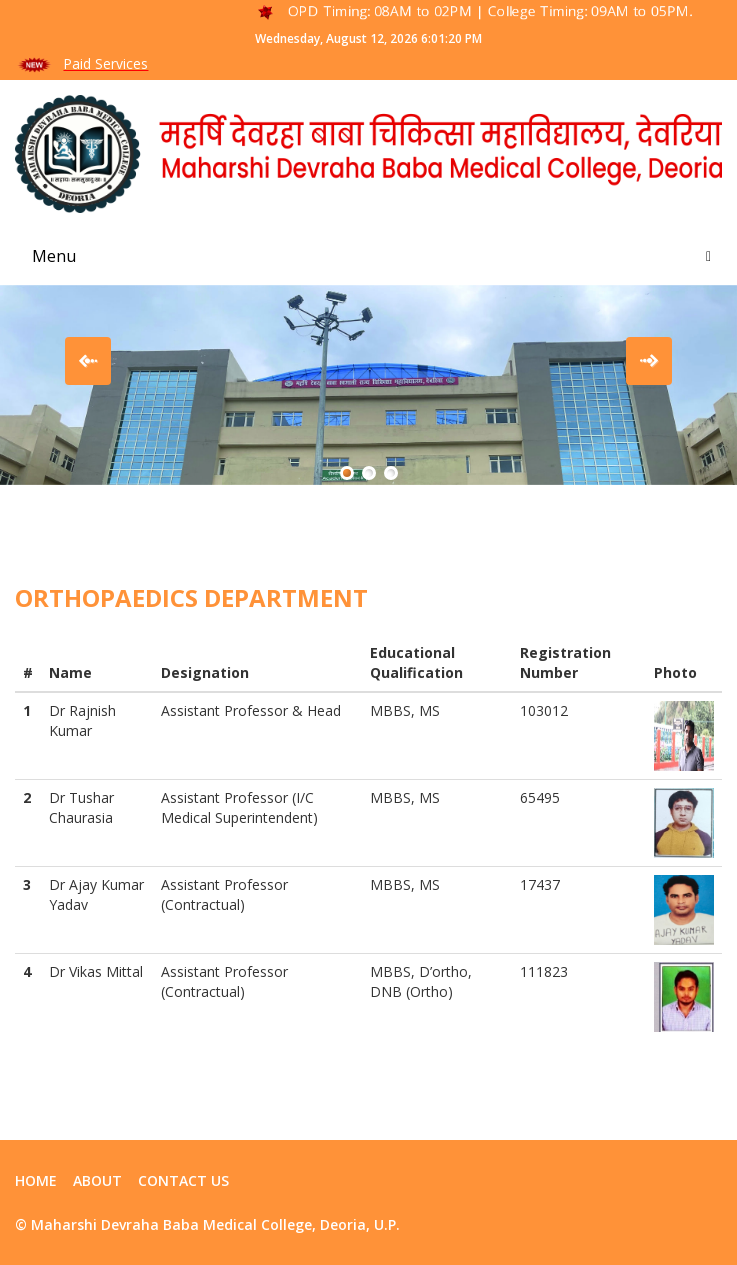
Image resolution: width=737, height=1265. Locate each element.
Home (36, 1180)
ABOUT (97, 1180)
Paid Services (105, 63)
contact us (183, 1180)
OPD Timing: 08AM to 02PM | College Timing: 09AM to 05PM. (495, 10)
